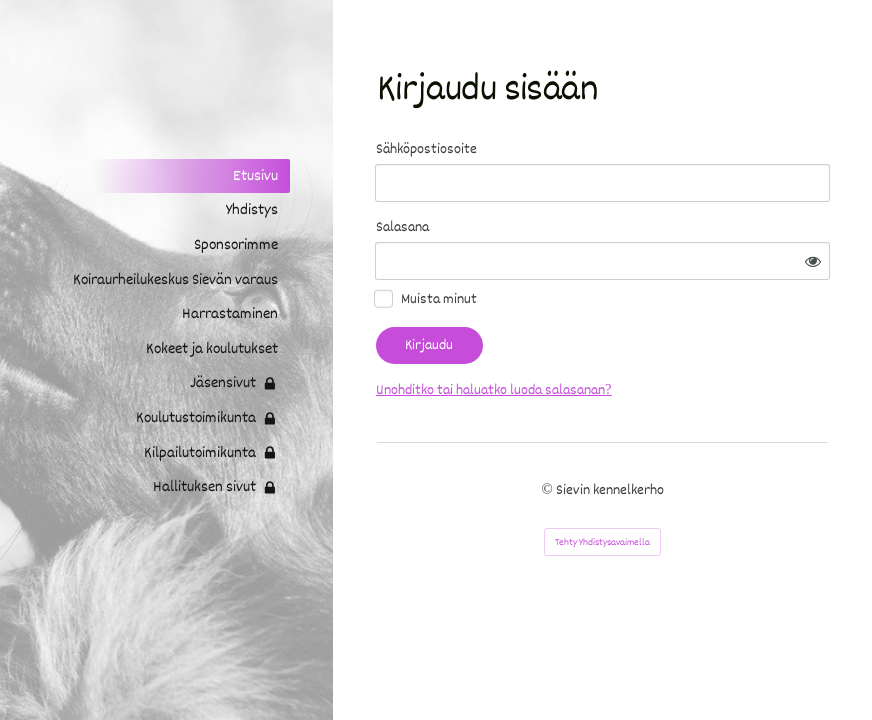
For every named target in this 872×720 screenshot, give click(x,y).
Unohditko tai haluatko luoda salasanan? (494, 390)
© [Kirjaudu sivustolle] (548, 490)
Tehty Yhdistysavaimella (602, 542)
